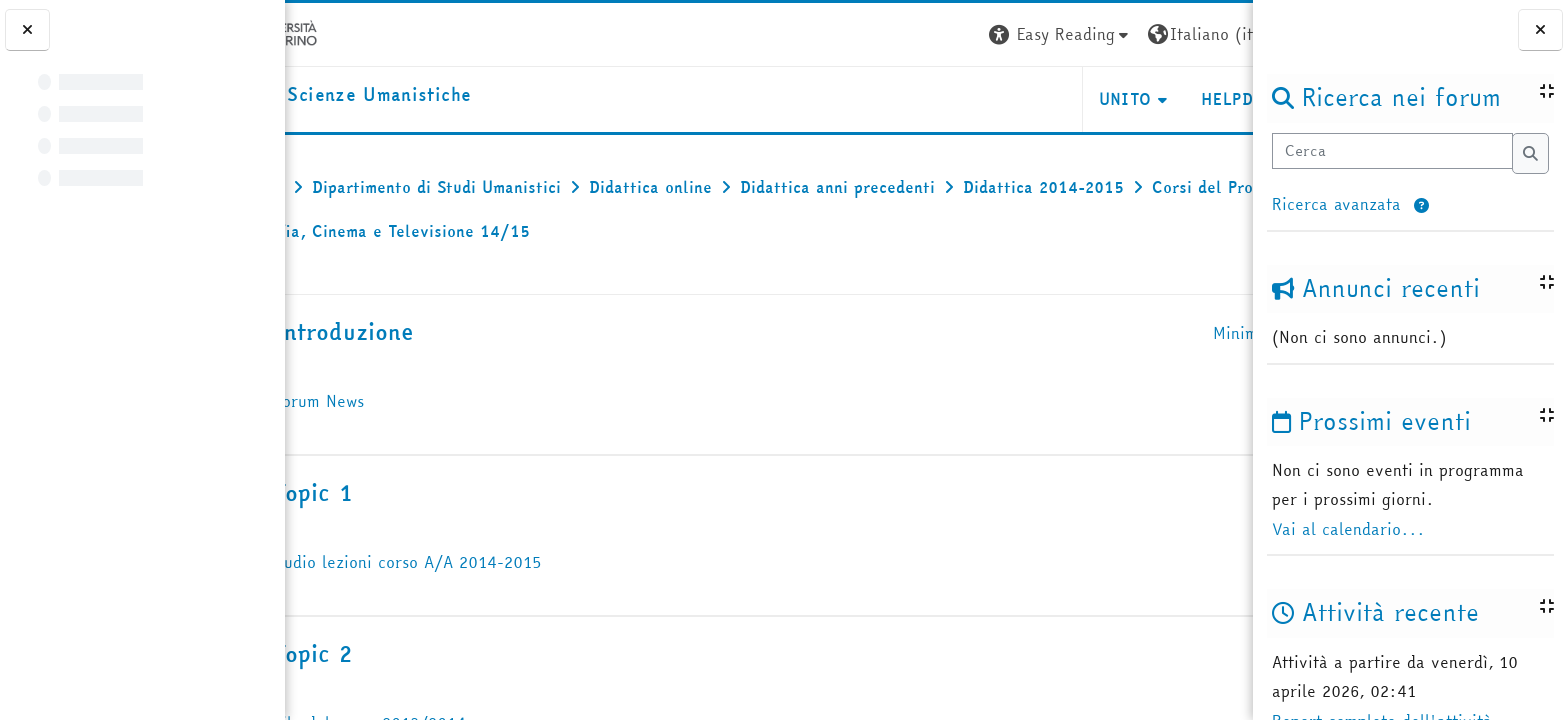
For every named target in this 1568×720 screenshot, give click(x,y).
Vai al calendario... (1348, 529)
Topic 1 (405, 492)
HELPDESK (1131, 99)
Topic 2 (404, 653)
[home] (426, 95)
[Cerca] (1392, 151)
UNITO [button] (1015, 99)
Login (1216, 34)
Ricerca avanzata (1336, 204)
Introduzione (435, 331)
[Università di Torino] (347, 32)
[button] (1421, 206)
